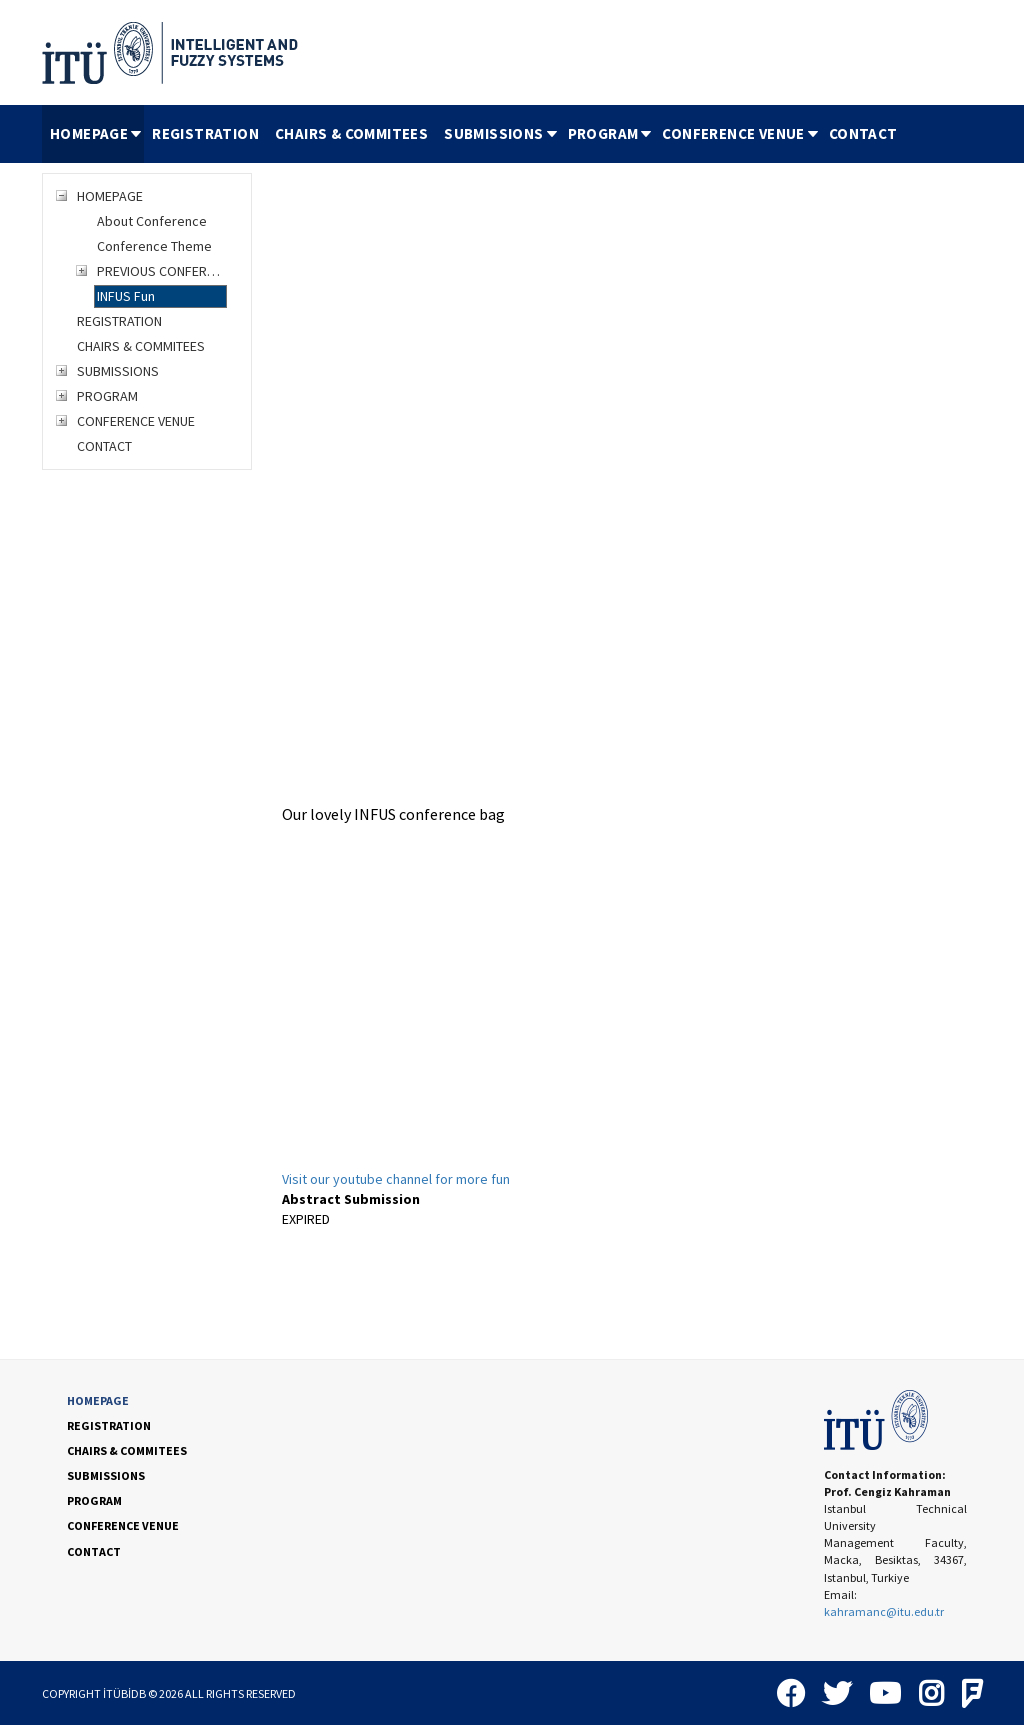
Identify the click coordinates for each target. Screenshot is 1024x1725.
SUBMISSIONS (501, 133)
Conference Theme (154, 246)
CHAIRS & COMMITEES (351, 133)
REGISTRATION (205, 133)
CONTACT (863, 133)
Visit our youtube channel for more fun (396, 1179)
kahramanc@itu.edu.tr (884, 1611)
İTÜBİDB (124, 1693)
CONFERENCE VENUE (741, 133)
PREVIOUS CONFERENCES (162, 271)
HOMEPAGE (97, 133)
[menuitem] (93, 134)
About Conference (152, 221)
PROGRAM (611, 133)
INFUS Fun (126, 296)
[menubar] (474, 134)
